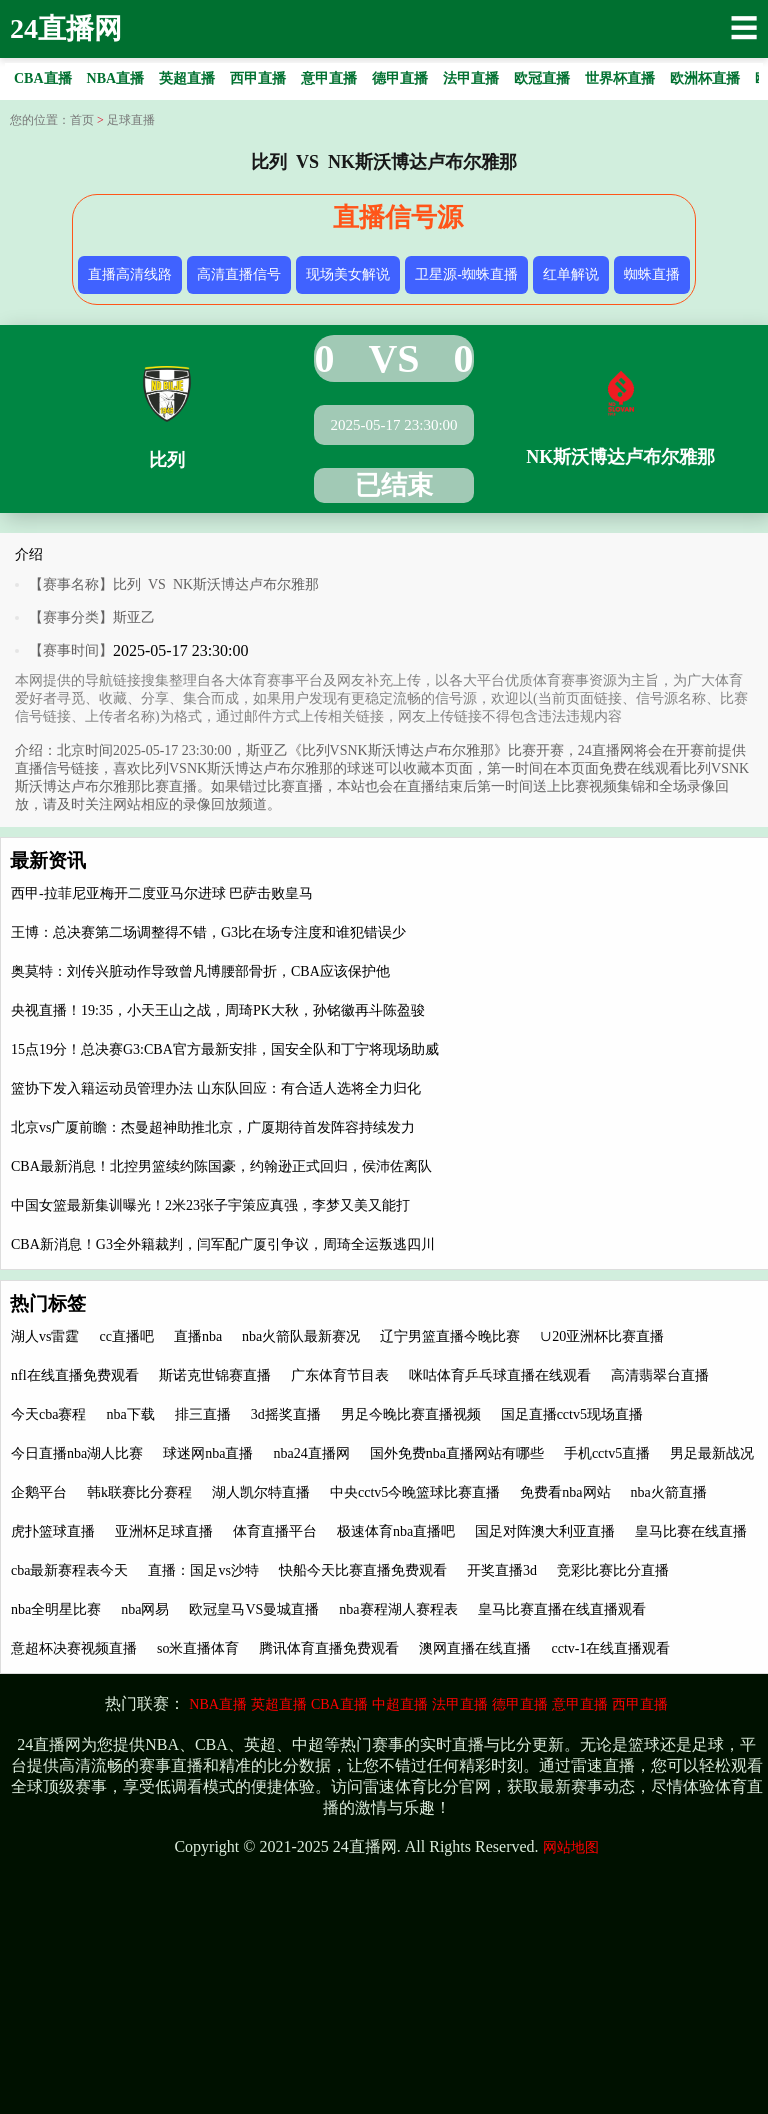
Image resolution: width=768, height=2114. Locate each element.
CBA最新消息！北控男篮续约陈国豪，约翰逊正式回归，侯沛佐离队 (221, 1166)
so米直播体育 (198, 1648)
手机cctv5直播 (607, 1453)
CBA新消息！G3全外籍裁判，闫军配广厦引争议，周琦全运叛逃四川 (223, 1244)
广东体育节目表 (340, 1375)
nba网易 (145, 1609)
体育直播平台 (275, 1531)
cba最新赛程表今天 (69, 1570)
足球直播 (131, 120)
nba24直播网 (311, 1453)
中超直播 (400, 1704)
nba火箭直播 (669, 1492)
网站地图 (571, 1847)
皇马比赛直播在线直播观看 (562, 1609)
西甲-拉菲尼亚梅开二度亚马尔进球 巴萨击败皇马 (162, 893)
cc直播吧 (126, 1336)
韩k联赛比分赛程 (139, 1492)
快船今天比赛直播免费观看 (363, 1570)
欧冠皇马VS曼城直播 (254, 1609)
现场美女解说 (348, 274)
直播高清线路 (130, 274)
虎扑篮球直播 (53, 1531)
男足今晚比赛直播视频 (411, 1414)
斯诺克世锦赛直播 (215, 1375)
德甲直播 (520, 1704)
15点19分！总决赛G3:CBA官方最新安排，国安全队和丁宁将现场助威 (225, 1049)
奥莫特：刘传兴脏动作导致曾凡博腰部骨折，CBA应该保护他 (200, 971)
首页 (82, 120)
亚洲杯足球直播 (164, 1531)
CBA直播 (339, 1704)
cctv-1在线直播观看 (610, 1648)
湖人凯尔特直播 (261, 1492)
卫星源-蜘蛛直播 (466, 274)
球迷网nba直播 (208, 1453)
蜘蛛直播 (652, 274)
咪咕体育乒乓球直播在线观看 (500, 1375)
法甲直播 (460, 1704)
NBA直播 (218, 1704)
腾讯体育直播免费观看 (329, 1648)
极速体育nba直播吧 (396, 1531)
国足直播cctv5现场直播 (572, 1414)
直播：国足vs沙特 (203, 1570)
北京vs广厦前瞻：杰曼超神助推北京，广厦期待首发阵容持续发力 (213, 1127)
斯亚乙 (134, 617)
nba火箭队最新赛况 (301, 1336)
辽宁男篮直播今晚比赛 (450, 1336)
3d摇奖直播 (286, 1414)
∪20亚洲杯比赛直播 (602, 1336)
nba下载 (130, 1414)
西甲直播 (640, 1704)
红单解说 (571, 274)
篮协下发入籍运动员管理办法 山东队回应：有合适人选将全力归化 (216, 1088)
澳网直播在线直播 (475, 1648)
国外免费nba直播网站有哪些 (457, 1453)
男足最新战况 (712, 1453)
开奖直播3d (502, 1570)
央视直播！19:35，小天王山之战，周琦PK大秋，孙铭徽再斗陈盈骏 (218, 1010)
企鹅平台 (39, 1492)
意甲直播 (580, 1704)
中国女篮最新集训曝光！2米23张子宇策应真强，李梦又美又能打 (210, 1205)
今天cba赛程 (48, 1414)
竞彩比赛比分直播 (613, 1570)
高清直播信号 (239, 274)
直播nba (198, 1336)
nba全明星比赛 (56, 1609)
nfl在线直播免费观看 (75, 1375)
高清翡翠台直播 (660, 1375)
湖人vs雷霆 (45, 1336)
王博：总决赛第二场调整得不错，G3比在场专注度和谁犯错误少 (208, 932)
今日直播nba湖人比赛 (77, 1453)
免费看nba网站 (565, 1492)
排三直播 (203, 1414)
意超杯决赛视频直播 (74, 1648)
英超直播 (279, 1704)
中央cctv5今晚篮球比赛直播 (415, 1492)
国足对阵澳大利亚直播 (545, 1531)
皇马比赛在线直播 (691, 1531)
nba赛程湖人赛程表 (398, 1609)
